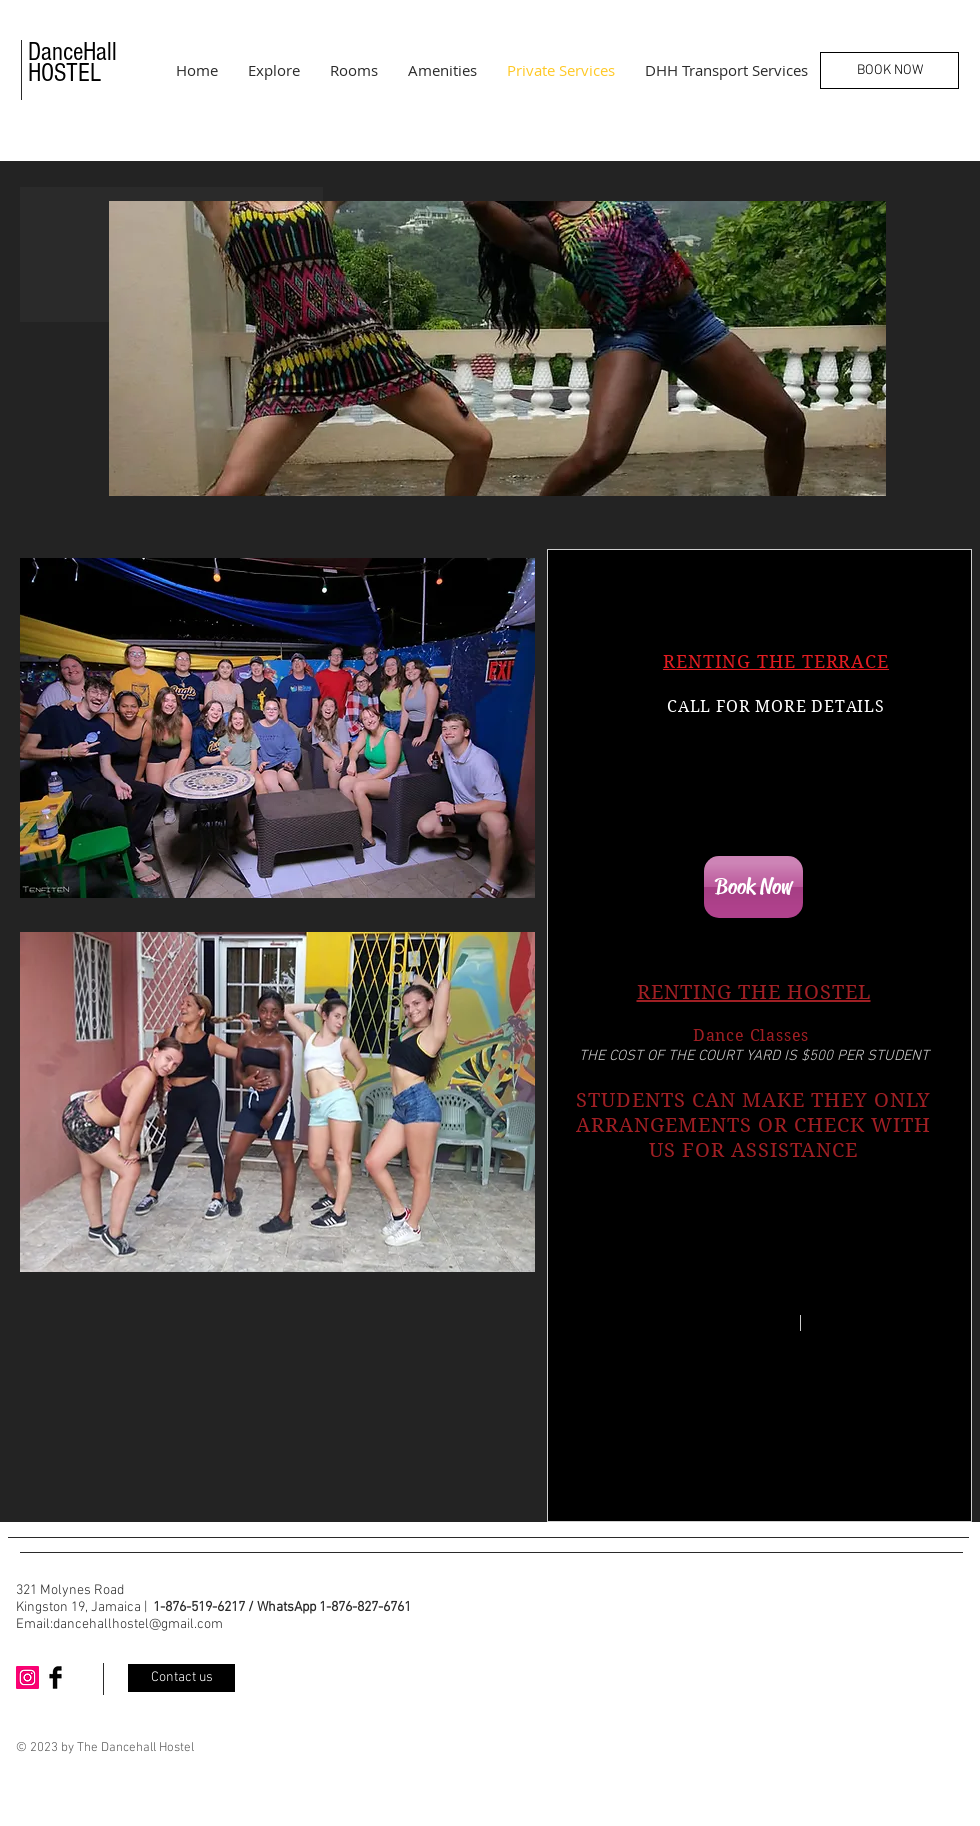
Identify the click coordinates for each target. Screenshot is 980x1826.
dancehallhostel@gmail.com (138, 1624)
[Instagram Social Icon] (27, 1677)
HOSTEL (64, 73)
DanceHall (72, 52)
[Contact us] (181, 1678)
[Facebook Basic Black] (55, 1677)
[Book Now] (753, 887)
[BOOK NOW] (889, 70)
